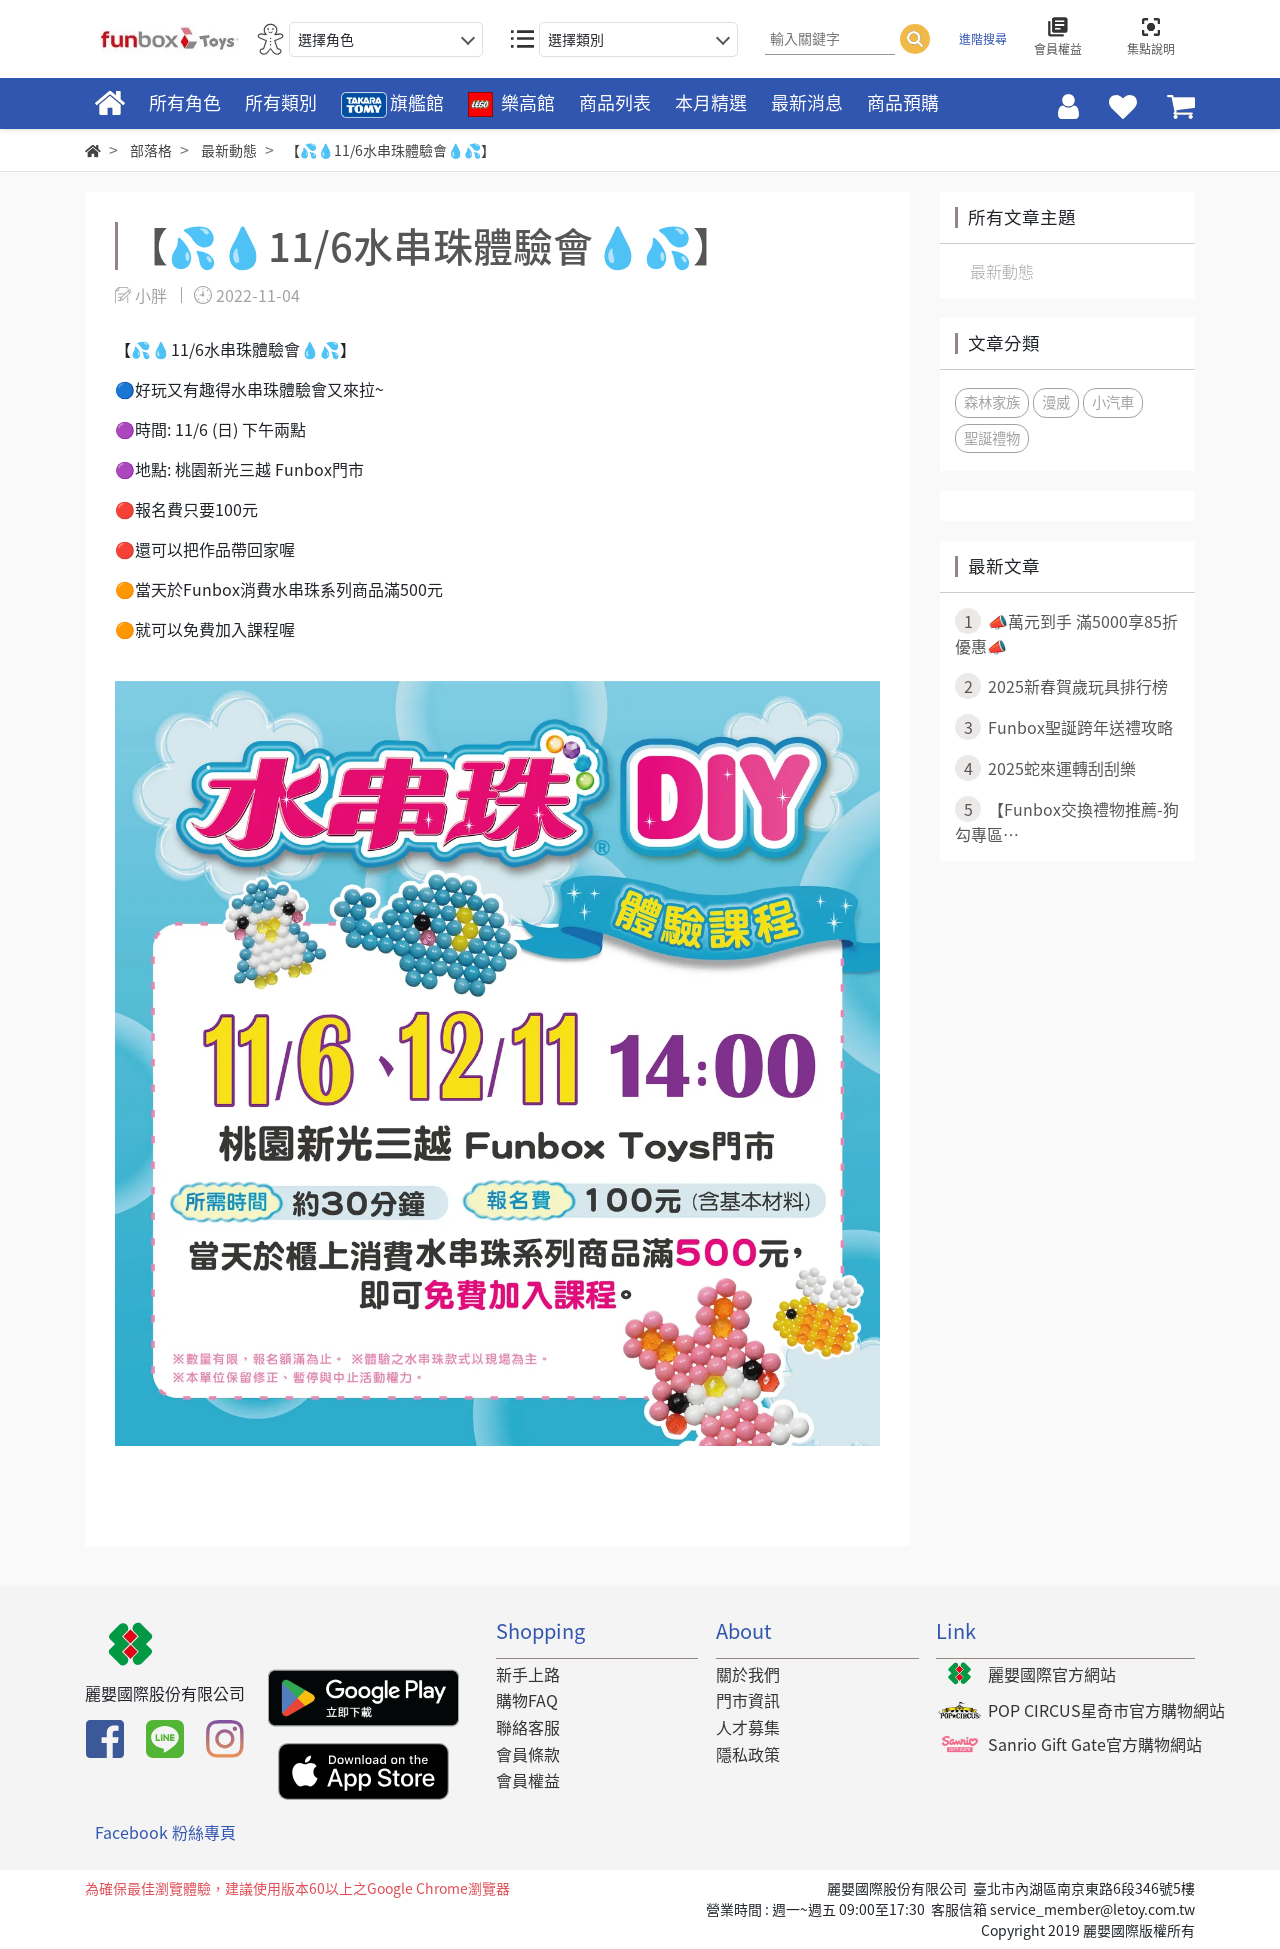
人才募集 (748, 1727)
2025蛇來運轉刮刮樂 (1045, 768)
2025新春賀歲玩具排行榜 (1061, 686)
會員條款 (528, 1754)
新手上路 (528, 1674)
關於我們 (748, 1674)
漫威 (1056, 402)
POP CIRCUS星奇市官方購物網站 (1106, 1710)
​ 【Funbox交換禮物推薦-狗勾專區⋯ (1067, 821)
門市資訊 (748, 1700)
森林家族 (992, 402)
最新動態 (1002, 271)
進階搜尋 (983, 39)
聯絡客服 (528, 1727)
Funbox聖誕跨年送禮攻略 (1064, 727)
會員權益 (528, 1780)
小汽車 (1113, 402)
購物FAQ (527, 1700)
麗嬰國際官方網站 (1052, 1674)
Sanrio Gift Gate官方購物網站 (1095, 1744)
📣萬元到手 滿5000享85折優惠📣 (1066, 633)
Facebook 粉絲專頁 (165, 1832)
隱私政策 (748, 1754)
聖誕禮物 (992, 438)
